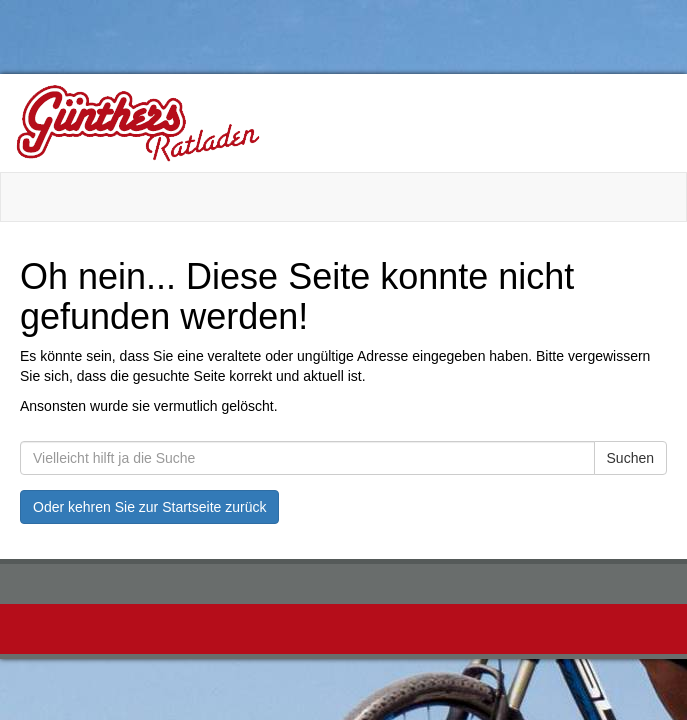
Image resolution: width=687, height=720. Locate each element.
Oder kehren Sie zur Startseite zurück (149, 507)
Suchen (630, 458)
